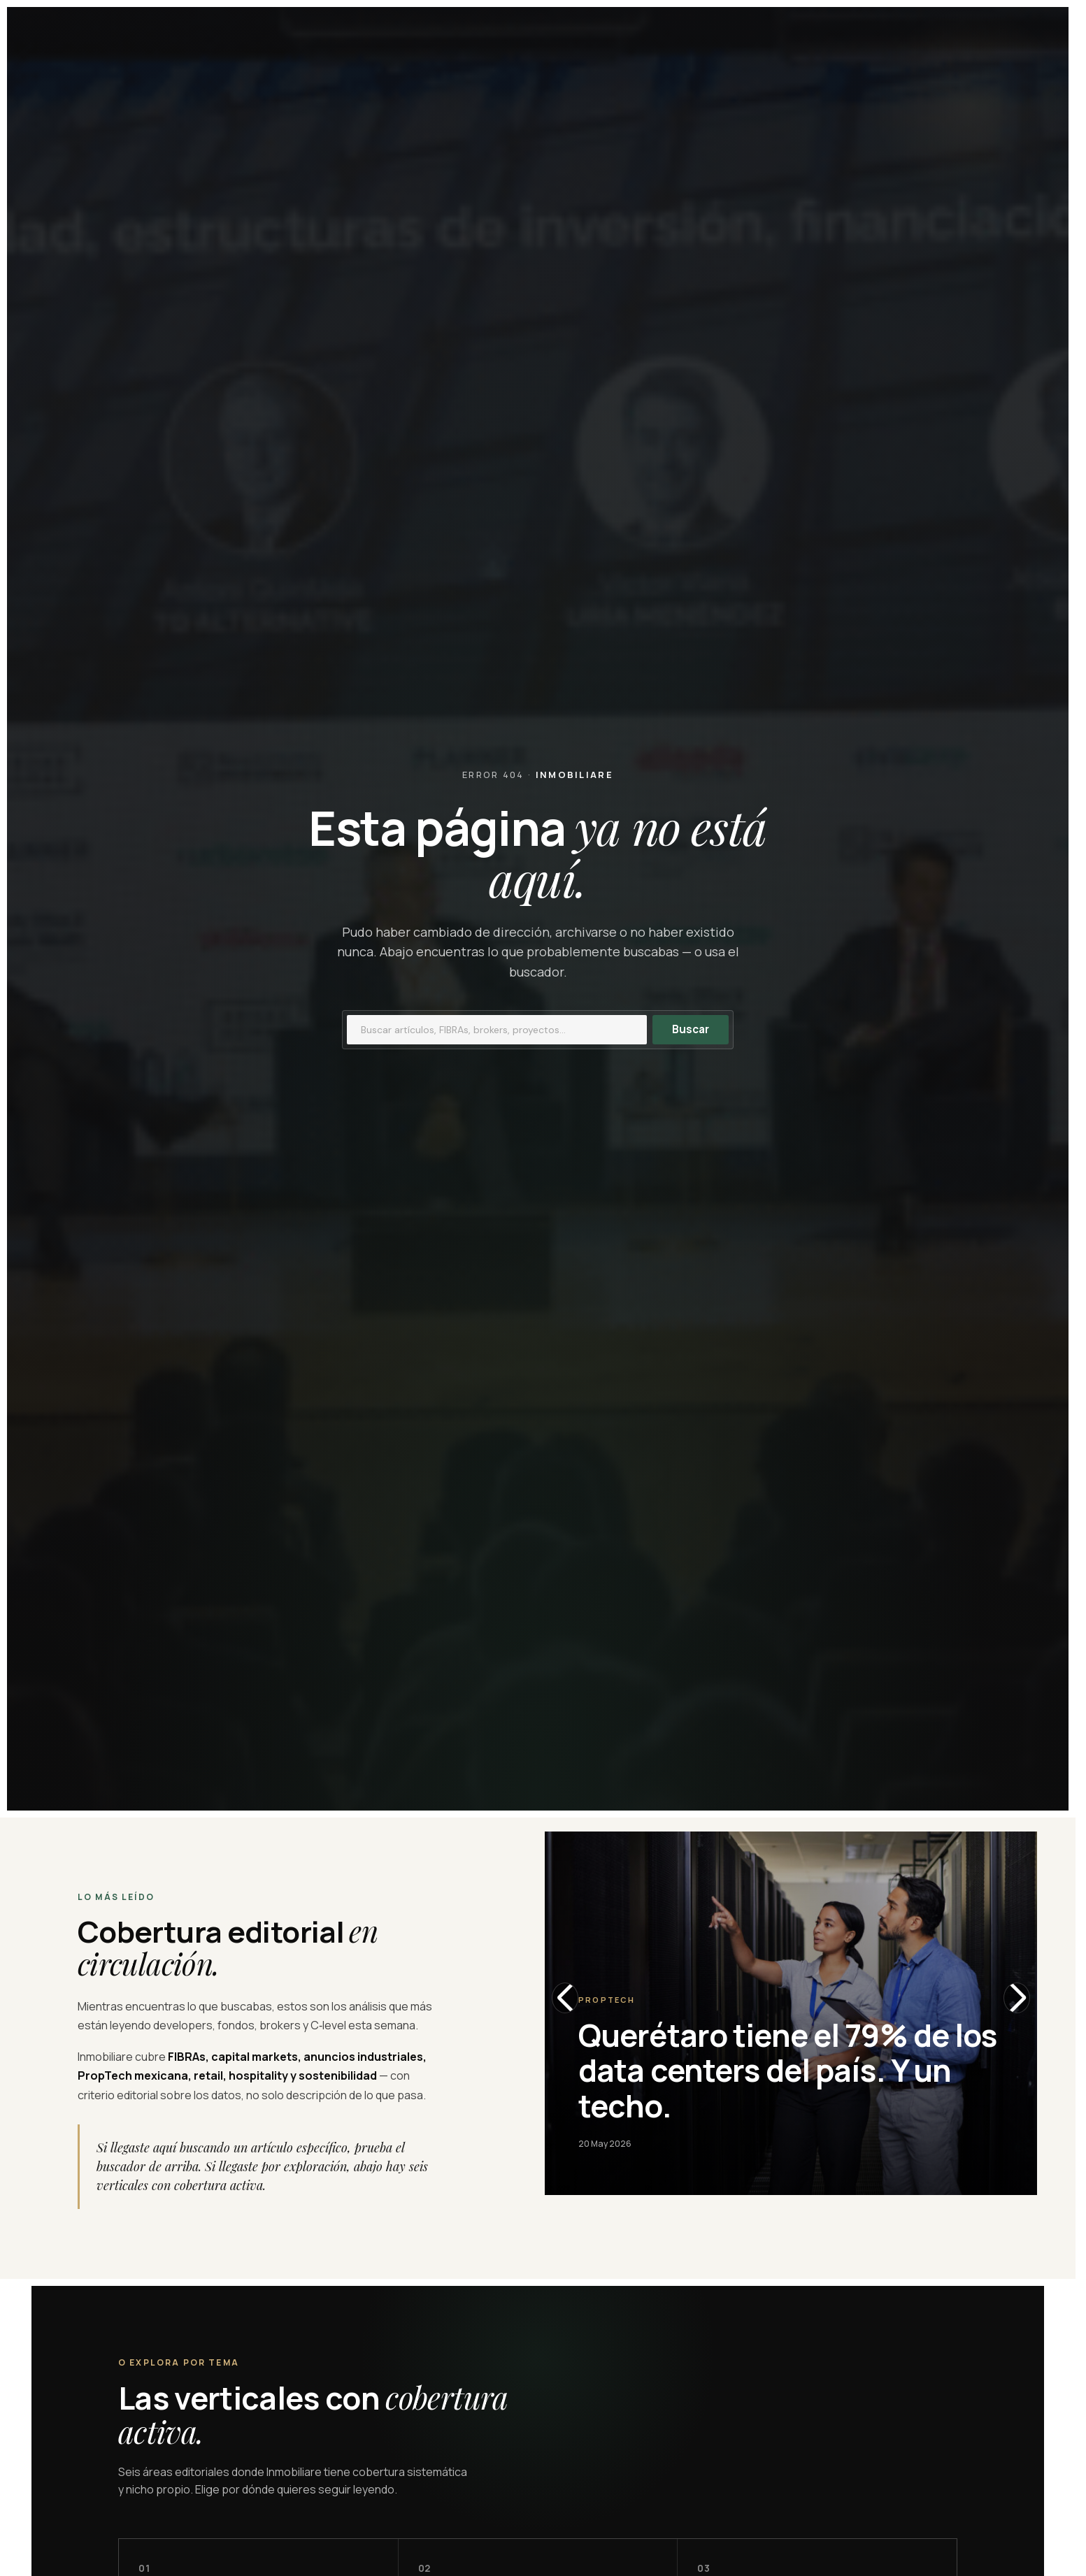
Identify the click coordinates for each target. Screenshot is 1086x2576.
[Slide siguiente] (1016, 1998)
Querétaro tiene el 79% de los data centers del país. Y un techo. (787, 2070)
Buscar (690, 1029)
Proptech (607, 1999)
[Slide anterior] (565, 1998)
